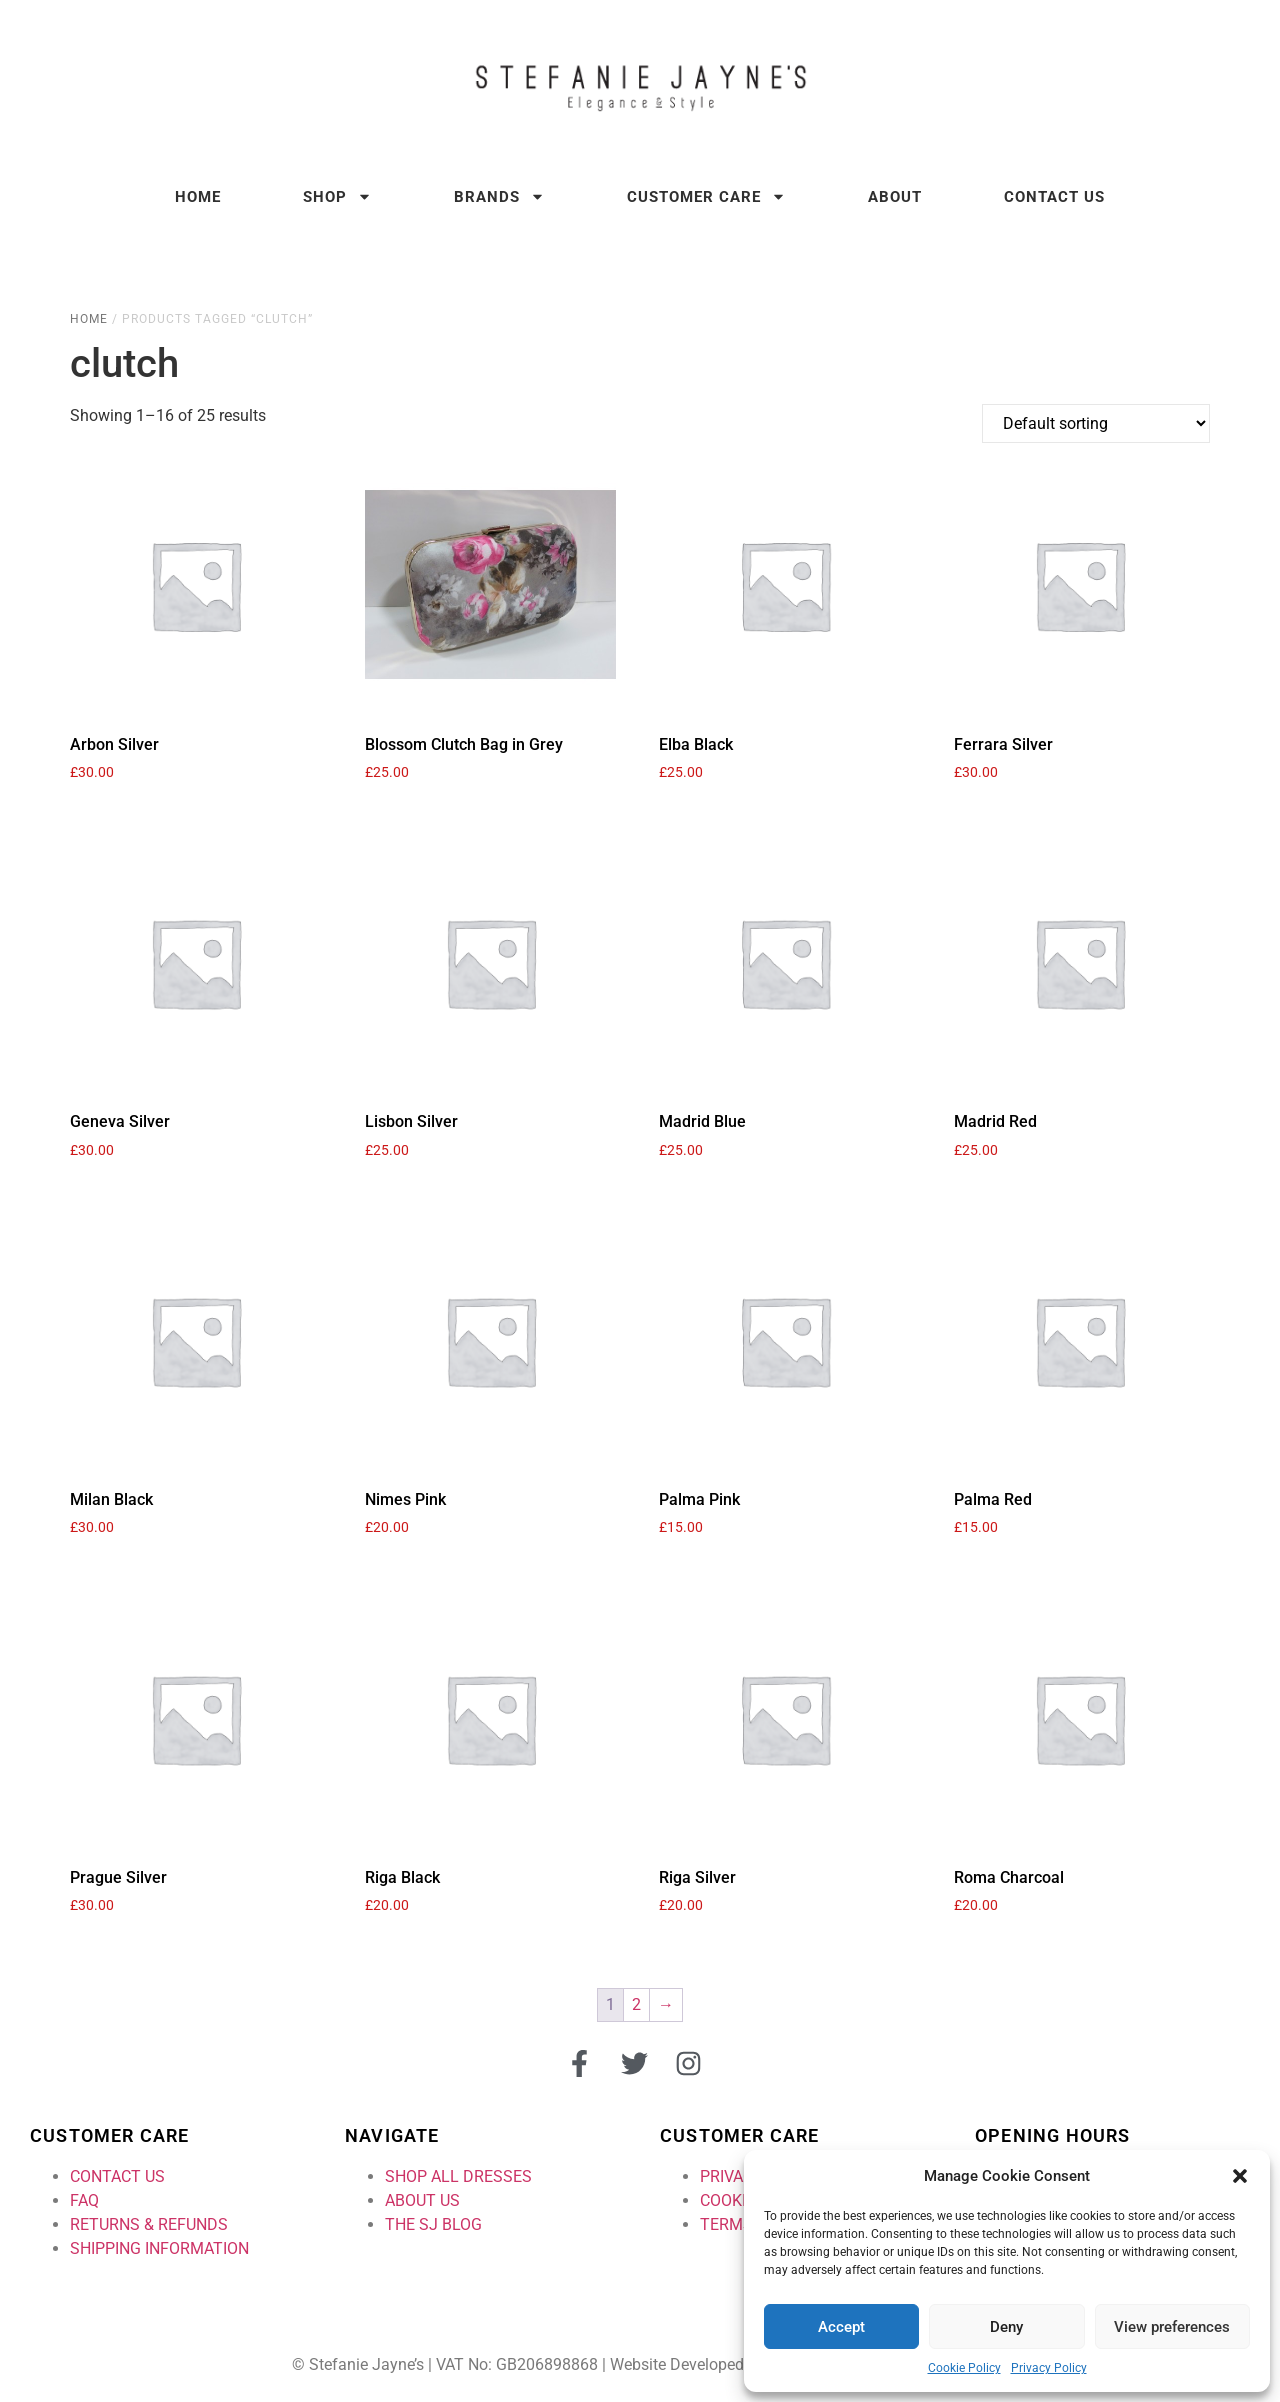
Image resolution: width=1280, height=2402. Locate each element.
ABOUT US (422, 2200)
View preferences (1172, 2327)
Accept (841, 2327)
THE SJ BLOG (433, 2224)
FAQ (84, 2200)
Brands (499, 196)
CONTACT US (117, 2176)
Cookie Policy (964, 2368)
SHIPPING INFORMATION (159, 2248)
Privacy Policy (1049, 2368)
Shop (337, 196)
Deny (1006, 2327)
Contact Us (1054, 197)
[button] (1240, 2176)
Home (198, 197)
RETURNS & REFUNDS (149, 2224)
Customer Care (706, 196)
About (895, 197)
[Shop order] (1096, 423)
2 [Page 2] (636, 2004)
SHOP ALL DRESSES (458, 2176)
